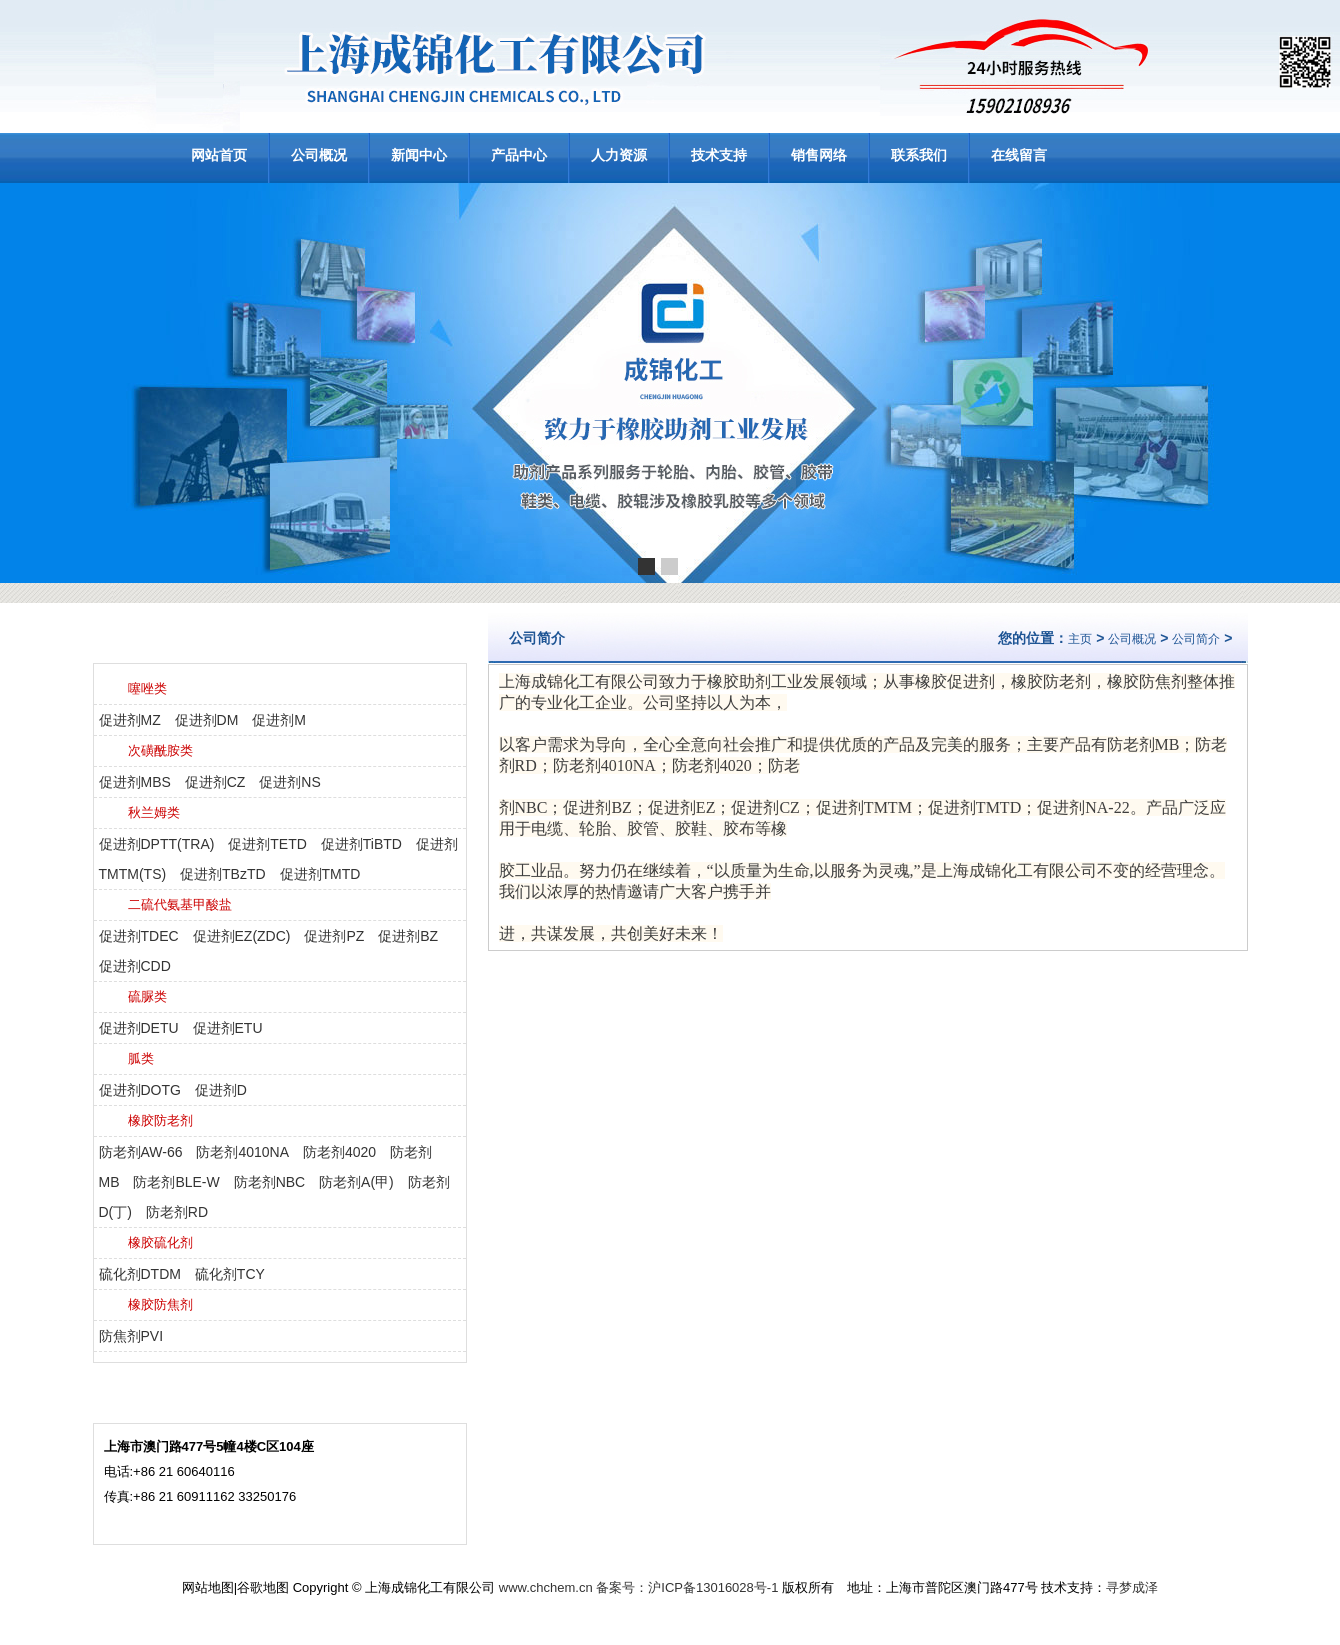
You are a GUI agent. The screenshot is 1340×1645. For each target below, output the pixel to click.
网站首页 (219, 155)
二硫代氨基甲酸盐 (180, 904)
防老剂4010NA (242, 1152)
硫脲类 (147, 996)
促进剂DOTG (140, 1090)
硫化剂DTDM (140, 1274)
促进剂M (279, 720)
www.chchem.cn (546, 1587)
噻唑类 (147, 688)
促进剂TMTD (320, 874)
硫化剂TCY (230, 1274)
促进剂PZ (334, 936)
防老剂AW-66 (141, 1152)
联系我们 (919, 155)
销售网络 (819, 155)
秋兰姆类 (154, 812)
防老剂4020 (339, 1152)
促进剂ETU (228, 1028)
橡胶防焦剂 (160, 1304)
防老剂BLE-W (176, 1182)
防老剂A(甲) (356, 1182)
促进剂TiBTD (361, 844)
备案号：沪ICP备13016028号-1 (687, 1587)
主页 (1080, 639)
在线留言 (1019, 155)
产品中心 (519, 155)
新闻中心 (419, 155)
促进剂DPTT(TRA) (157, 844)
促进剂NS (289, 782)
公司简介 (1196, 639)
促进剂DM (207, 720)
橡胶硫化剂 (160, 1242)
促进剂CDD (135, 966)
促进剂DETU (139, 1028)
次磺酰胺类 (160, 750)
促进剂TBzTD (223, 874)
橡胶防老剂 (160, 1120)
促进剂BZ (408, 936)
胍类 (141, 1058)
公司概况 (319, 155)
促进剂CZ (215, 782)
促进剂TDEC (139, 936)
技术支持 (719, 155)
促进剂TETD (267, 844)
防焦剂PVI (131, 1336)
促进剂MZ (130, 720)
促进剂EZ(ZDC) (242, 936)
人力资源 (619, 155)
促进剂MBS (135, 782)
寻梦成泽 (1132, 1587)
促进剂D (221, 1090)
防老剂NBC (270, 1182)
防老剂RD (177, 1212)
